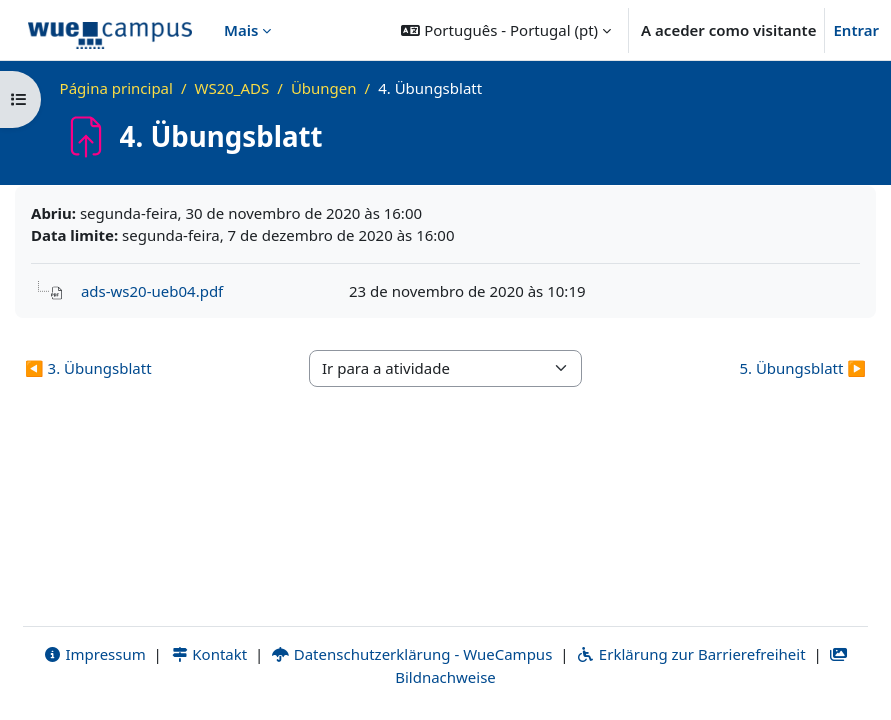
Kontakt (209, 654)
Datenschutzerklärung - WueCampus (411, 654)
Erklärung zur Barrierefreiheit (690, 654)
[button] (506, 30)
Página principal (116, 88)
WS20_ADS (232, 88)
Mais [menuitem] (241, 30)
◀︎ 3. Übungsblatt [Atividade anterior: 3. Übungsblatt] (88, 368)
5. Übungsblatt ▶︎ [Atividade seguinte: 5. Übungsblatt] (802, 368)
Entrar (856, 30)
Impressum (94, 654)
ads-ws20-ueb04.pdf (152, 291)
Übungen (324, 88)
